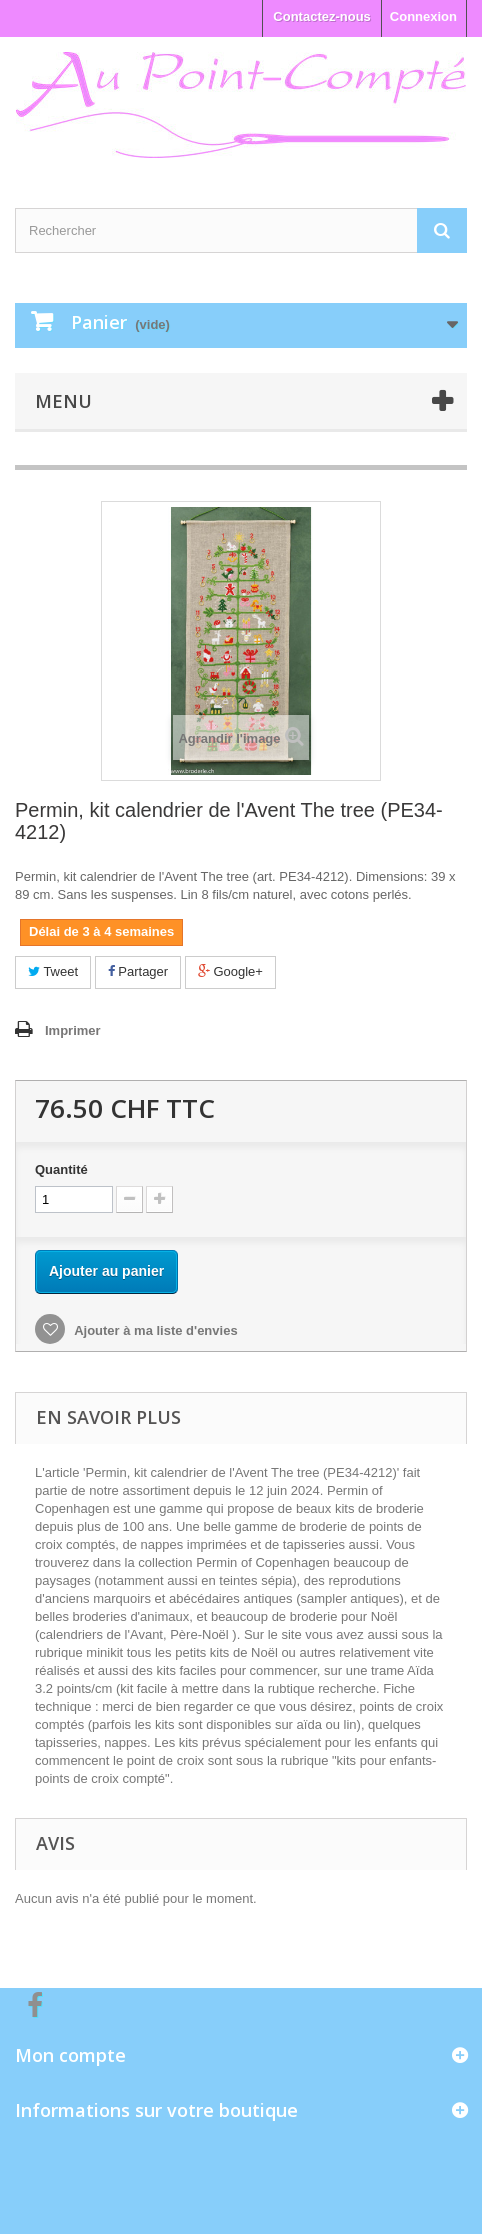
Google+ (230, 971)
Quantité (61, 1169)
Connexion (423, 16)
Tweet (53, 971)
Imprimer (73, 1030)
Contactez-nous (322, 16)
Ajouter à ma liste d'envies (154, 1330)
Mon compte (70, 2055)
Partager (138, 971)
